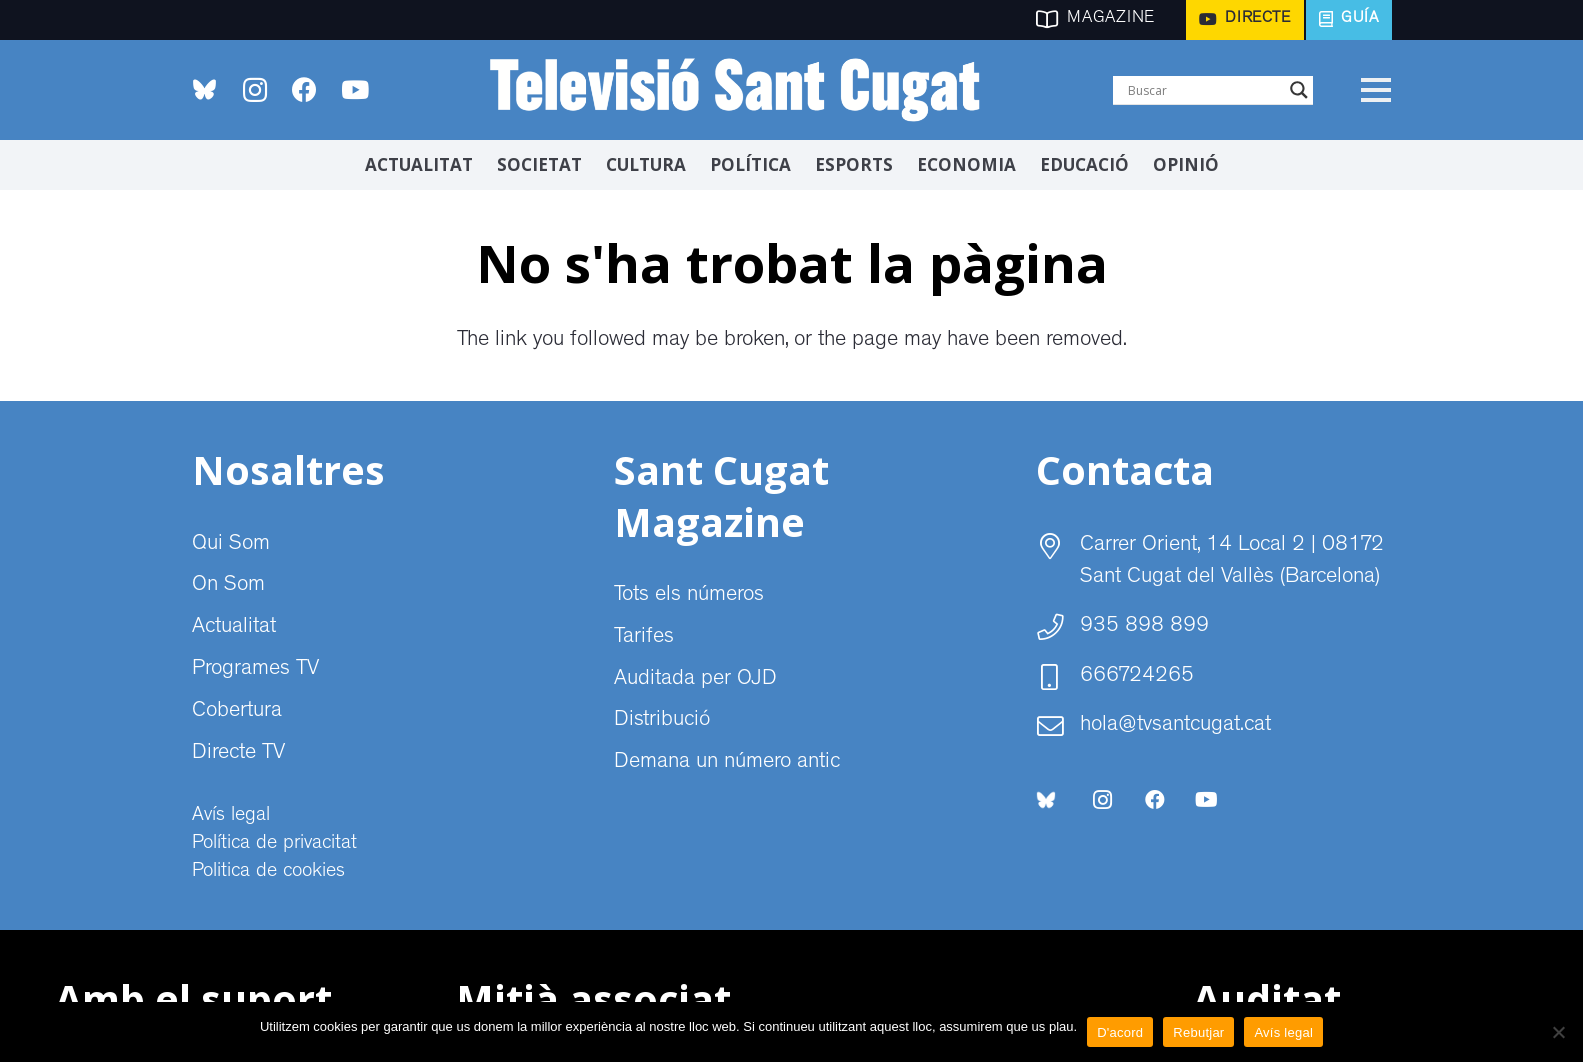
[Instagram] (255, 90)
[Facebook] (305, 90)
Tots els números (689, 596)
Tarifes (644, 638)
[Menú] (1376, 90)
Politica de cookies (268, 872)
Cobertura (237, 712)
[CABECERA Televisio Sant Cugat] (747, 90)
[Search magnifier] (1299, 90)
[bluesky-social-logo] (204, 89)
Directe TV (238, 754)
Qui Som (231, 545)
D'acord (1120, 1032)
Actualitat (234, 628)
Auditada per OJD (695, 680)
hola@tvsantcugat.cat (1175, 726)
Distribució (662, 721)
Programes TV (255, 670)
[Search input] (1204, 90)
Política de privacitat (274, 844)
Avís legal (231, 816)
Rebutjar (1198, 1032)
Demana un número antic (727, 763)
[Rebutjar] (1558, 1032)
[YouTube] (355, 90)
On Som (228, 586)
